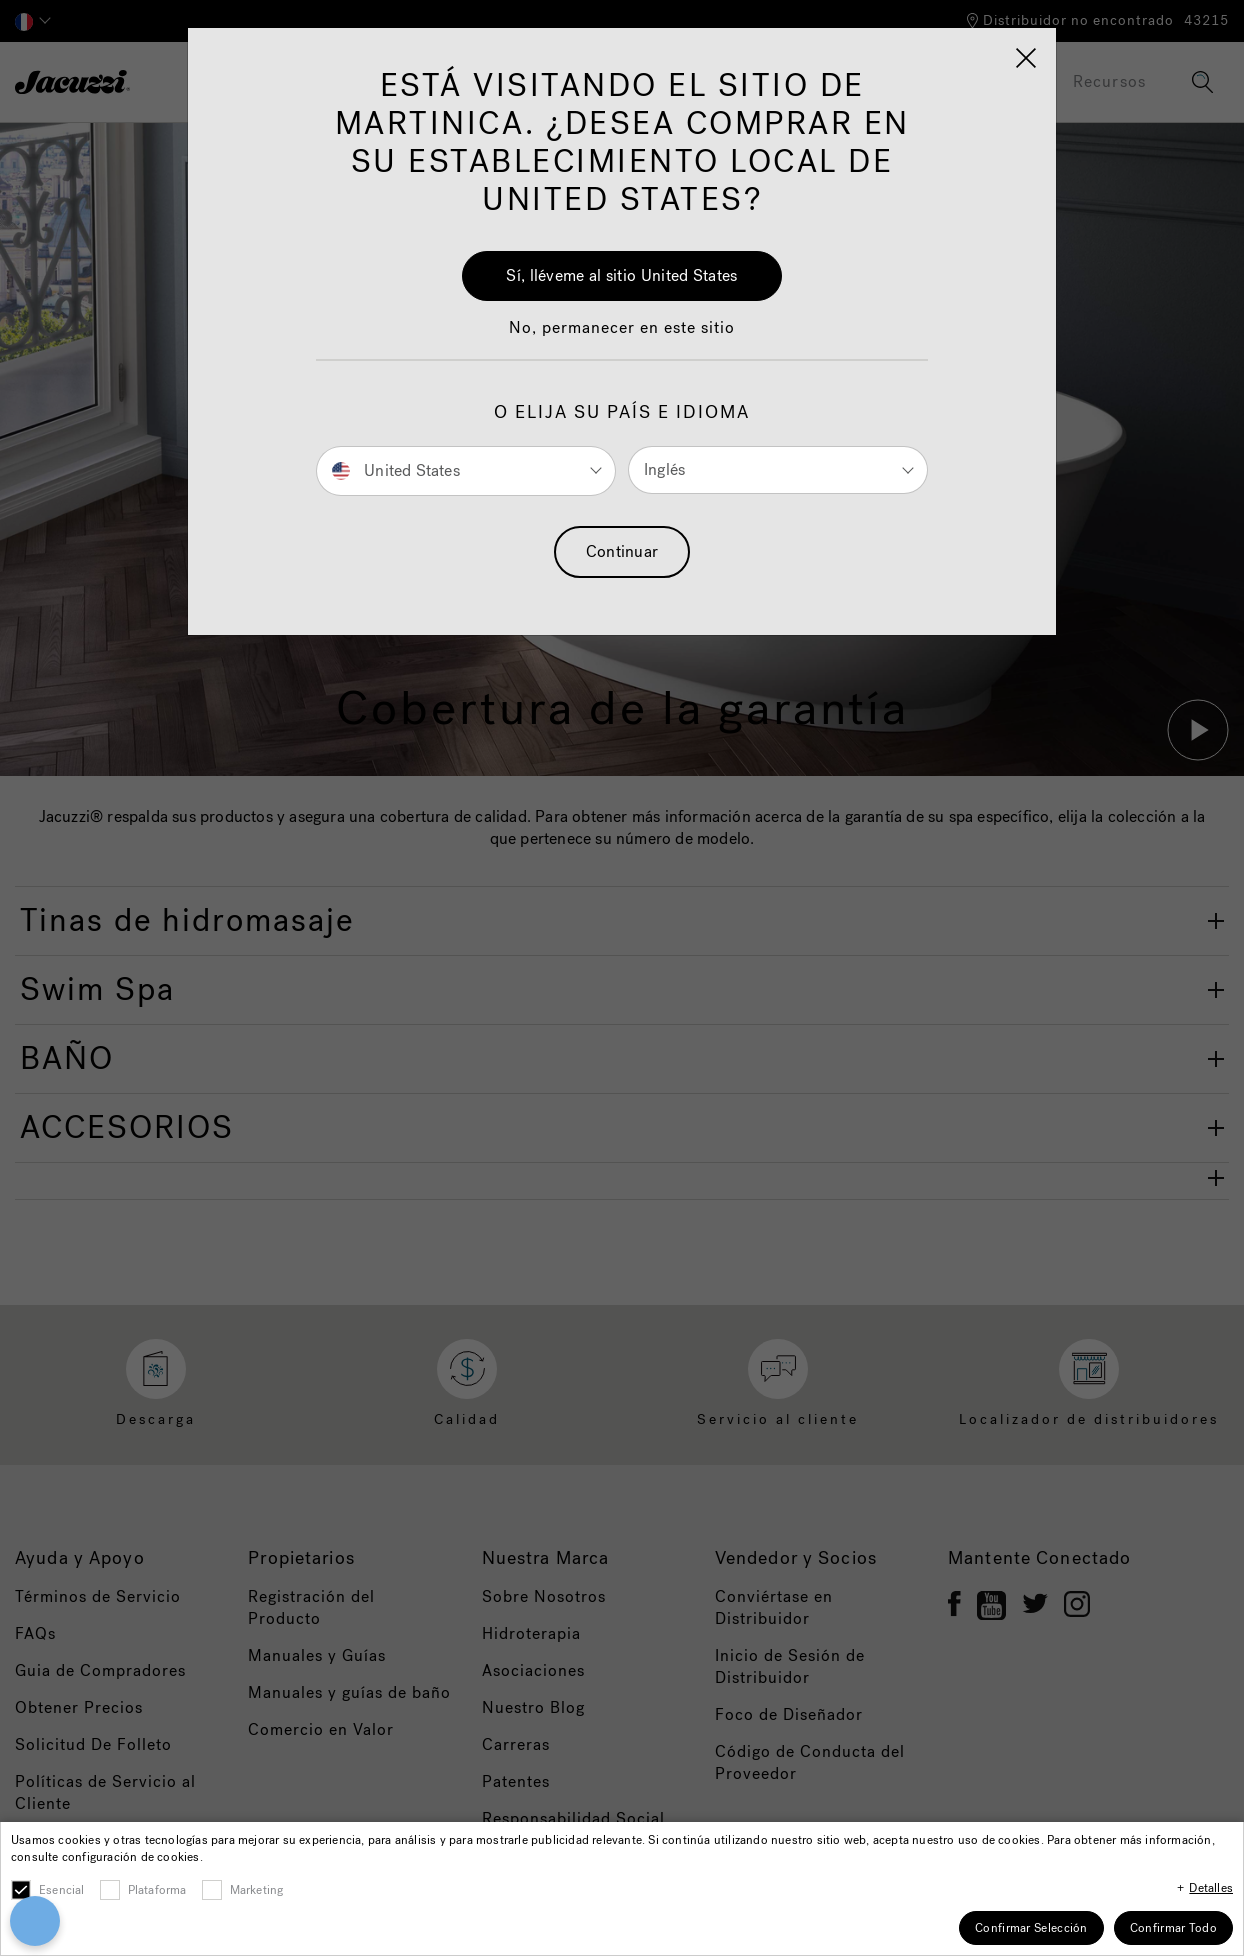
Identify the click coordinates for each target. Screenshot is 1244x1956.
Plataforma (157, 1890)
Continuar (622, 551)
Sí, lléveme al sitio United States (621, 275)
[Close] (1026, 58)
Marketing (257, 1890)
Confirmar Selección (1031, 1928)
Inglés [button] (664, 469)
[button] (622, 338)
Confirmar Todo (1173, 1928)
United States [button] (396, 469)
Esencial (62, 1890)
